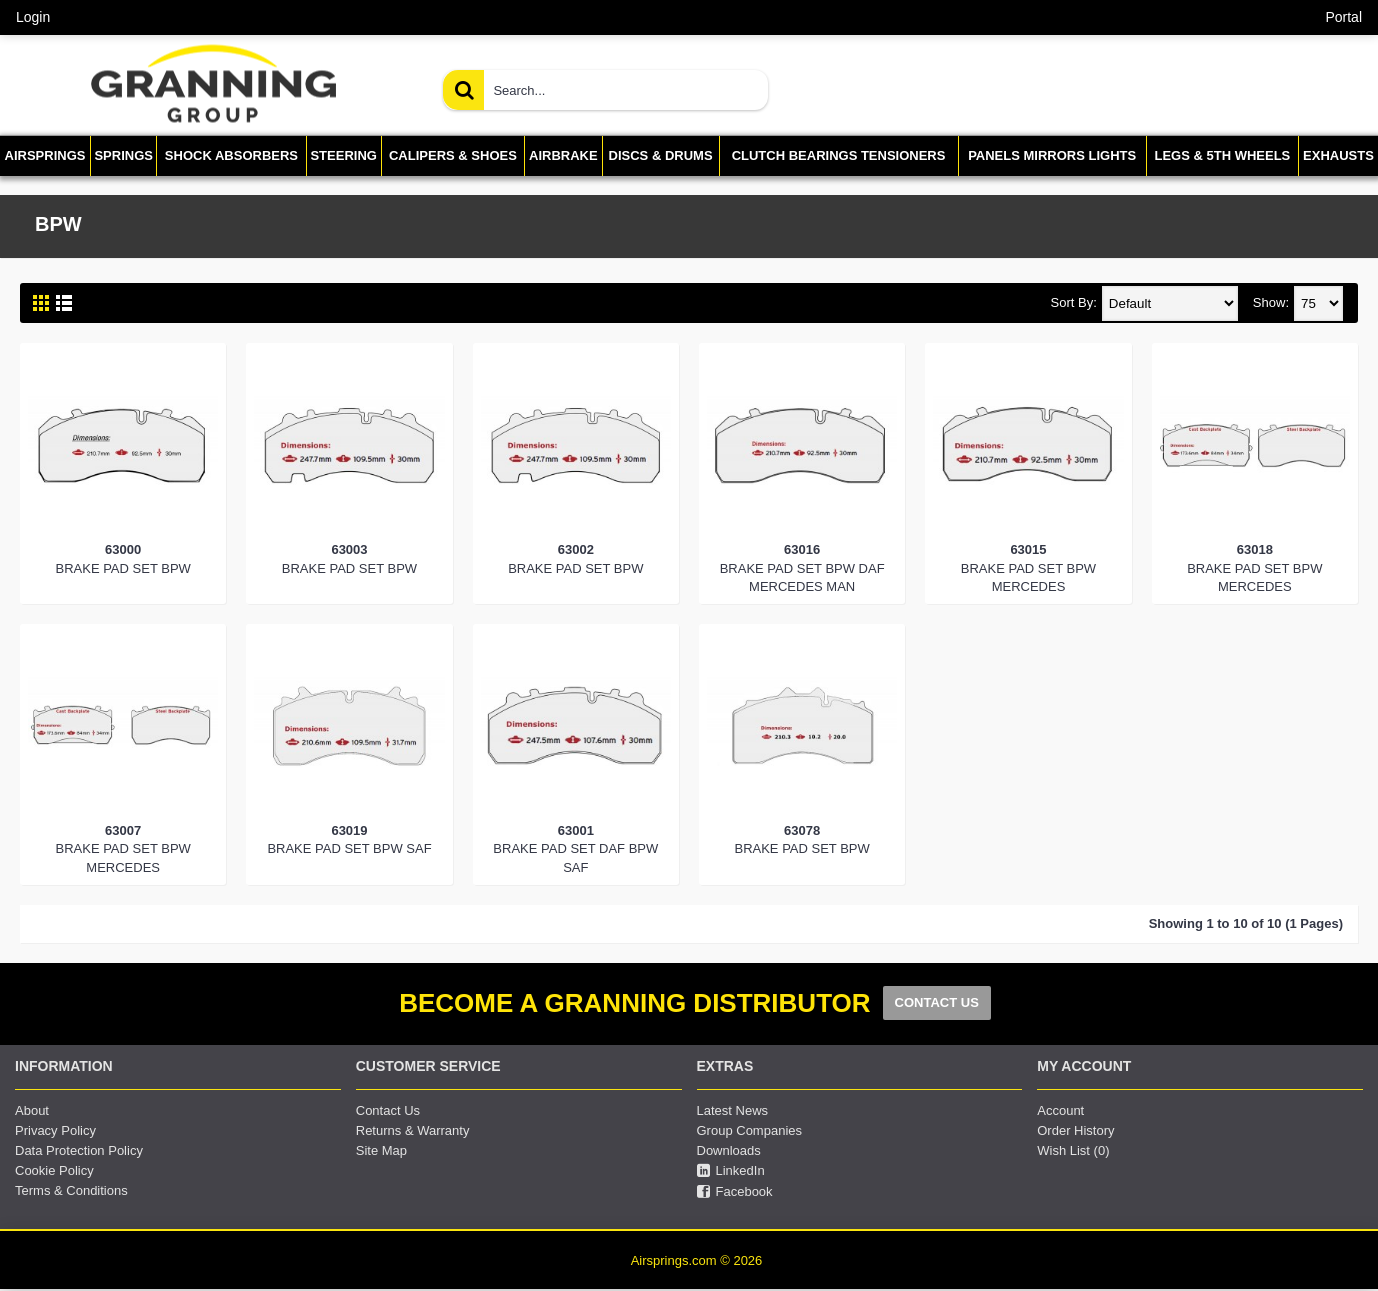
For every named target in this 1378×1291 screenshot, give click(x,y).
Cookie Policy (54, 1170)
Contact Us (388, 1110)
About (32, 1110)
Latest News (733, 1110)
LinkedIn (731, 1171)
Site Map (381, 1150)
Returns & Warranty (413, 1130)
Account (1060, 1110)
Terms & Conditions (71, 1190)
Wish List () (1073, 1150)
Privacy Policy (55, 1130)
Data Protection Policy (79, 1150)
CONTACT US (937, 1002)
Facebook (735, 1192)
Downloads (729, 1150)
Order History (1075, 1130)
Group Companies (750, 1130)
